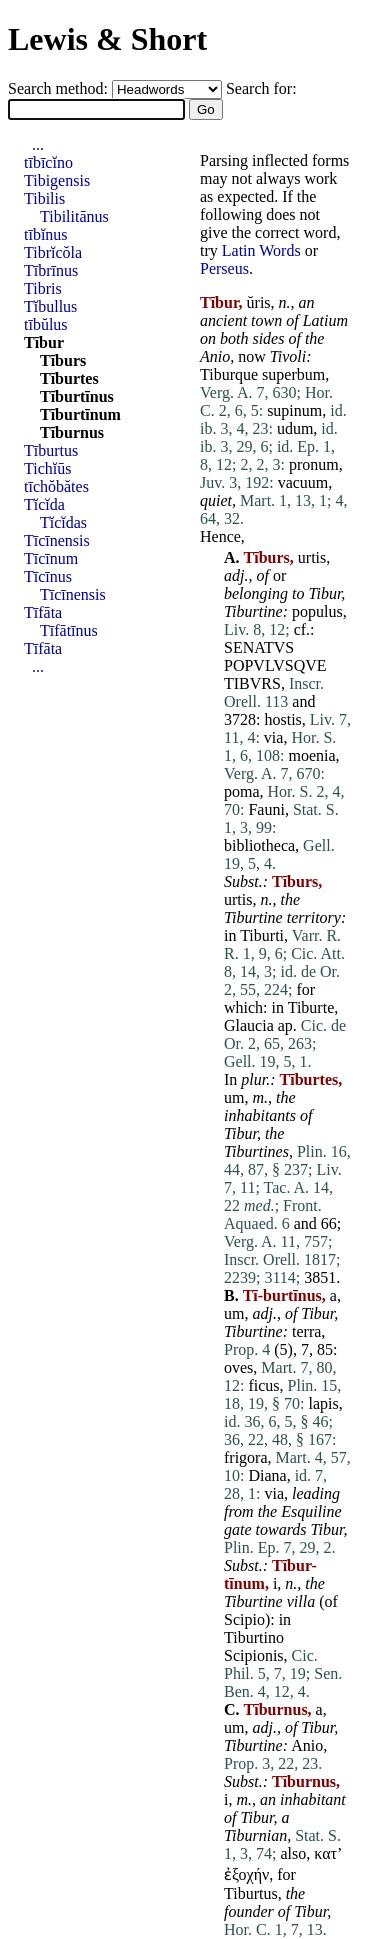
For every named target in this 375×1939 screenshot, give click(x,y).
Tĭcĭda (44, 504)
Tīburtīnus (77, 396)
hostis (282, 719)
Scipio (244, 1619)
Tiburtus (251, 1893)
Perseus (224, 268)
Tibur (324, 593)
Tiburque (229, 374)
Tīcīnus (48, 576)
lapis (323, 1403)
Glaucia (249, 1025)
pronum (314, 464)
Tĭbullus (50, 306)
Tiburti (262, 935)
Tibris (43, 288)
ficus (263, 1385)
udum (295, 428)
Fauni (266, 809)
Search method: (60, 88)
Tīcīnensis (57, 540)
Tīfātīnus (69, 630)
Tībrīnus (51, 270)
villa (301, 1601)
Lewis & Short (107, 39)
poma (242, 791)
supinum (294, 410)
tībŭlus (46, 324)
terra (306, 1331)
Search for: (261, 88)
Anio (215, 356)
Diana (267, 1475)
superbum (293, 374)
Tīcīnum (51, 558)
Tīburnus (72, 432)
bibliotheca (259, 845)
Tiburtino (254, 1637)
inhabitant (313, 1799)
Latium (325, 320)
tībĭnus (46, 234)
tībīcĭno (48, 162)
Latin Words (261, 250)
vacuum (303, 482)
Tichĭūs (47, 468)
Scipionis (254, 1655)
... (38, 144)
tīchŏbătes (56, 486)
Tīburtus (51, 450)
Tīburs (63, 360)
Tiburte (311, 1007)
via (274, 737)
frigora (246, 1457)
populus (317, 611)
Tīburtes (69, 378)
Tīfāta (43, 612)
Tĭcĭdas (63, 522)
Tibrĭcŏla (53, 252)
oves (238, 1367)
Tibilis (44, 198)
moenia (311, 755)
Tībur (44, 342)
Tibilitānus (74, 216)
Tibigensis (57, 180)
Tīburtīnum (80, 414)
